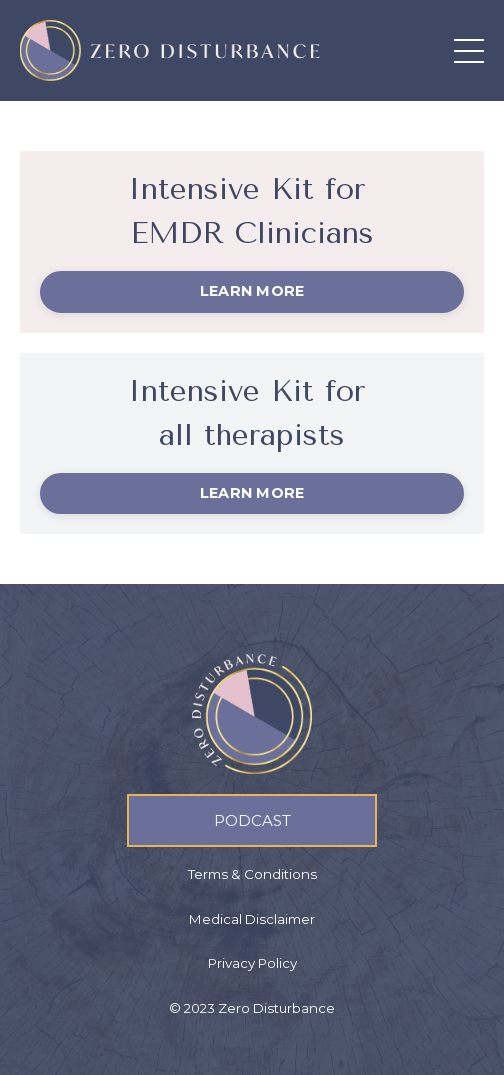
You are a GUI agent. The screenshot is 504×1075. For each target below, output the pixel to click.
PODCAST (252, 820)
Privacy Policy (252, 964)
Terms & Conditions (252, 875)
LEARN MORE (252, 291)
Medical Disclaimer (252, 919)
